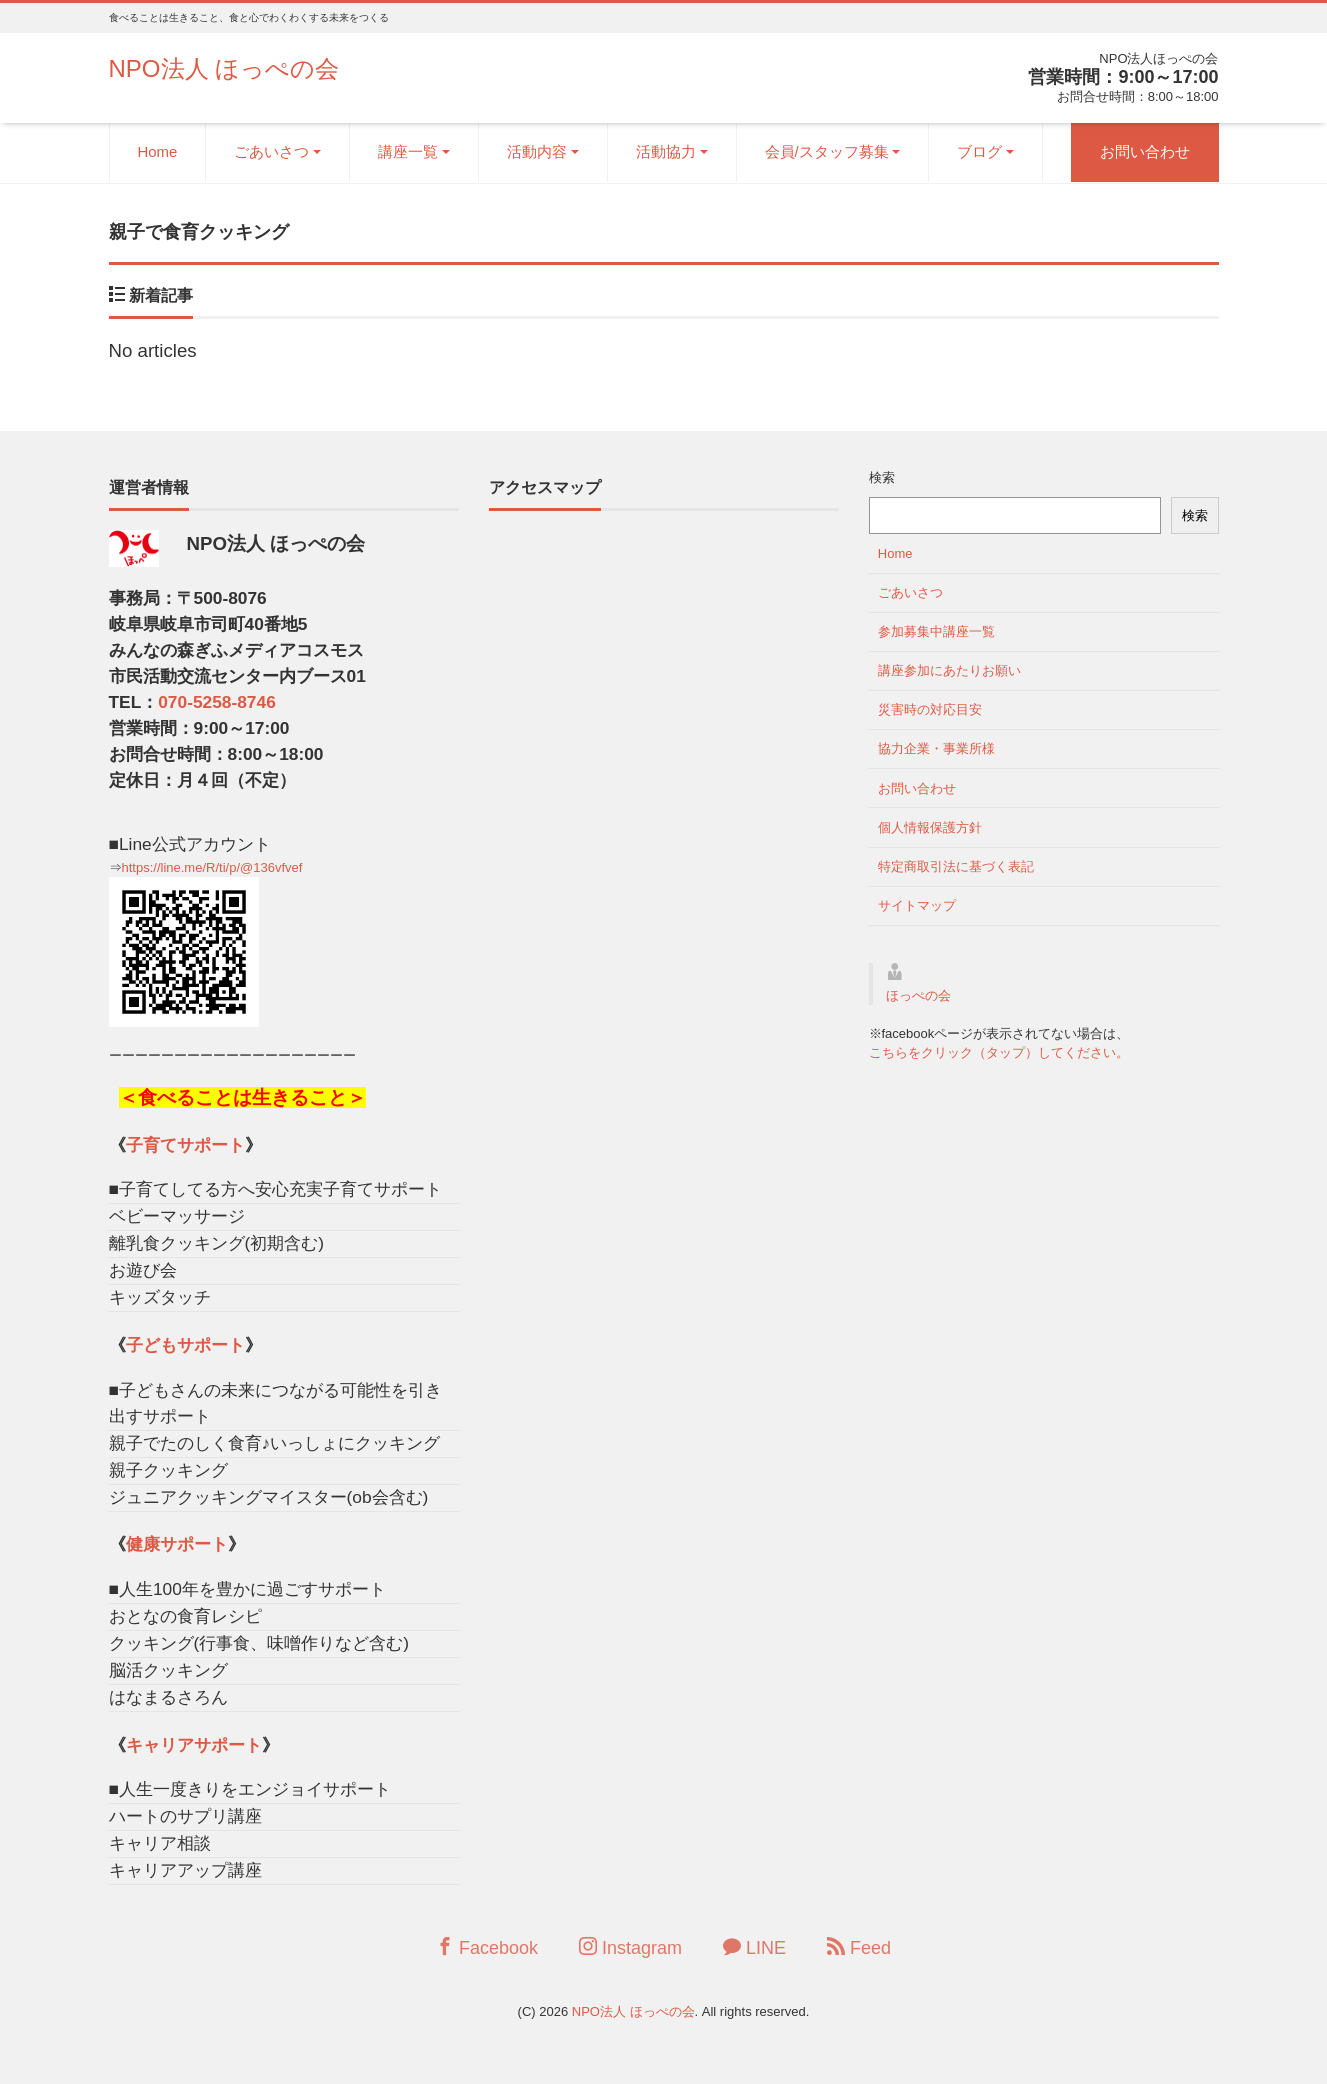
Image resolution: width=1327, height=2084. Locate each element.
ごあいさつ (271, 151)
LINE (754, 1947)
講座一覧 (408, 151)
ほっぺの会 (918, 995)
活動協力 (666, 151)
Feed (859, 1947)
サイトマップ (917, 905)
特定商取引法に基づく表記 (956, 866)
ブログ (979, 151)
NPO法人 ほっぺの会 (224, 68)
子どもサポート (185, 1345)
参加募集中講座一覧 (936, 631)
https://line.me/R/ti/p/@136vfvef (212, 867)
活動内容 (537, 151)
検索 (882, 477)
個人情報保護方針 (930, 827)
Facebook (487, 1947)
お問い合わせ (1145, 151)
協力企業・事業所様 (936, 748)
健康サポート (177, 1544)
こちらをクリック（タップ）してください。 (999, 1052)
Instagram (630, 1947)
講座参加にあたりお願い (949, 670)
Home (158, 151)
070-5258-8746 (217, 702)
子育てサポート (185, 1145)
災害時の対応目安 (930, 709)
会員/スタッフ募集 (827, 151)
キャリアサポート (194, 1745)
